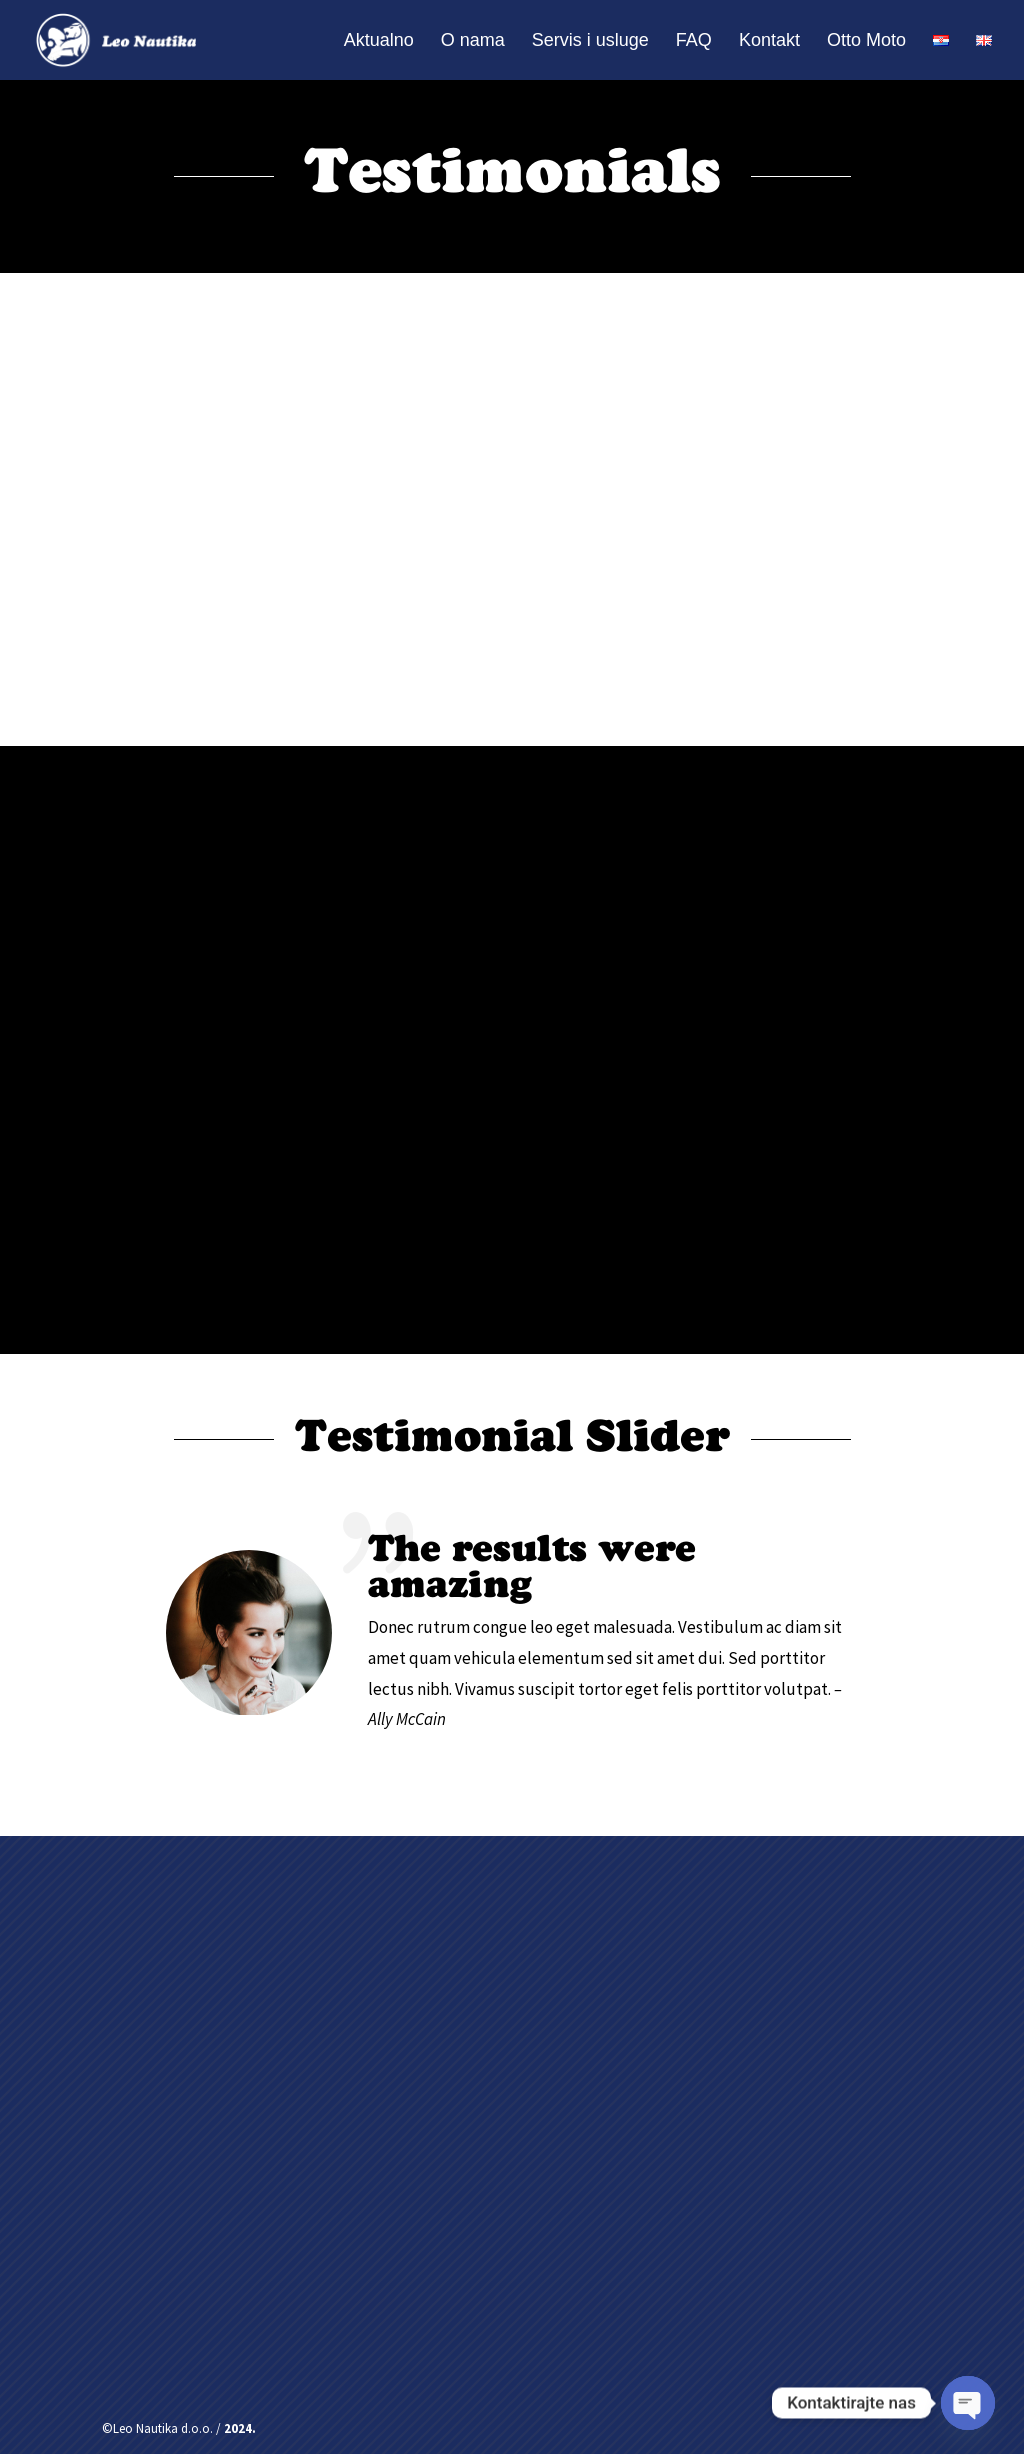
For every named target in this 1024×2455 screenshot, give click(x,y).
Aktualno (379, 41)
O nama (473, 41)
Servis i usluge (590, 41)
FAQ (694, 41)
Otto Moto (866, 41)
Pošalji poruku (788, 2287)
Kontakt (769, 41)
